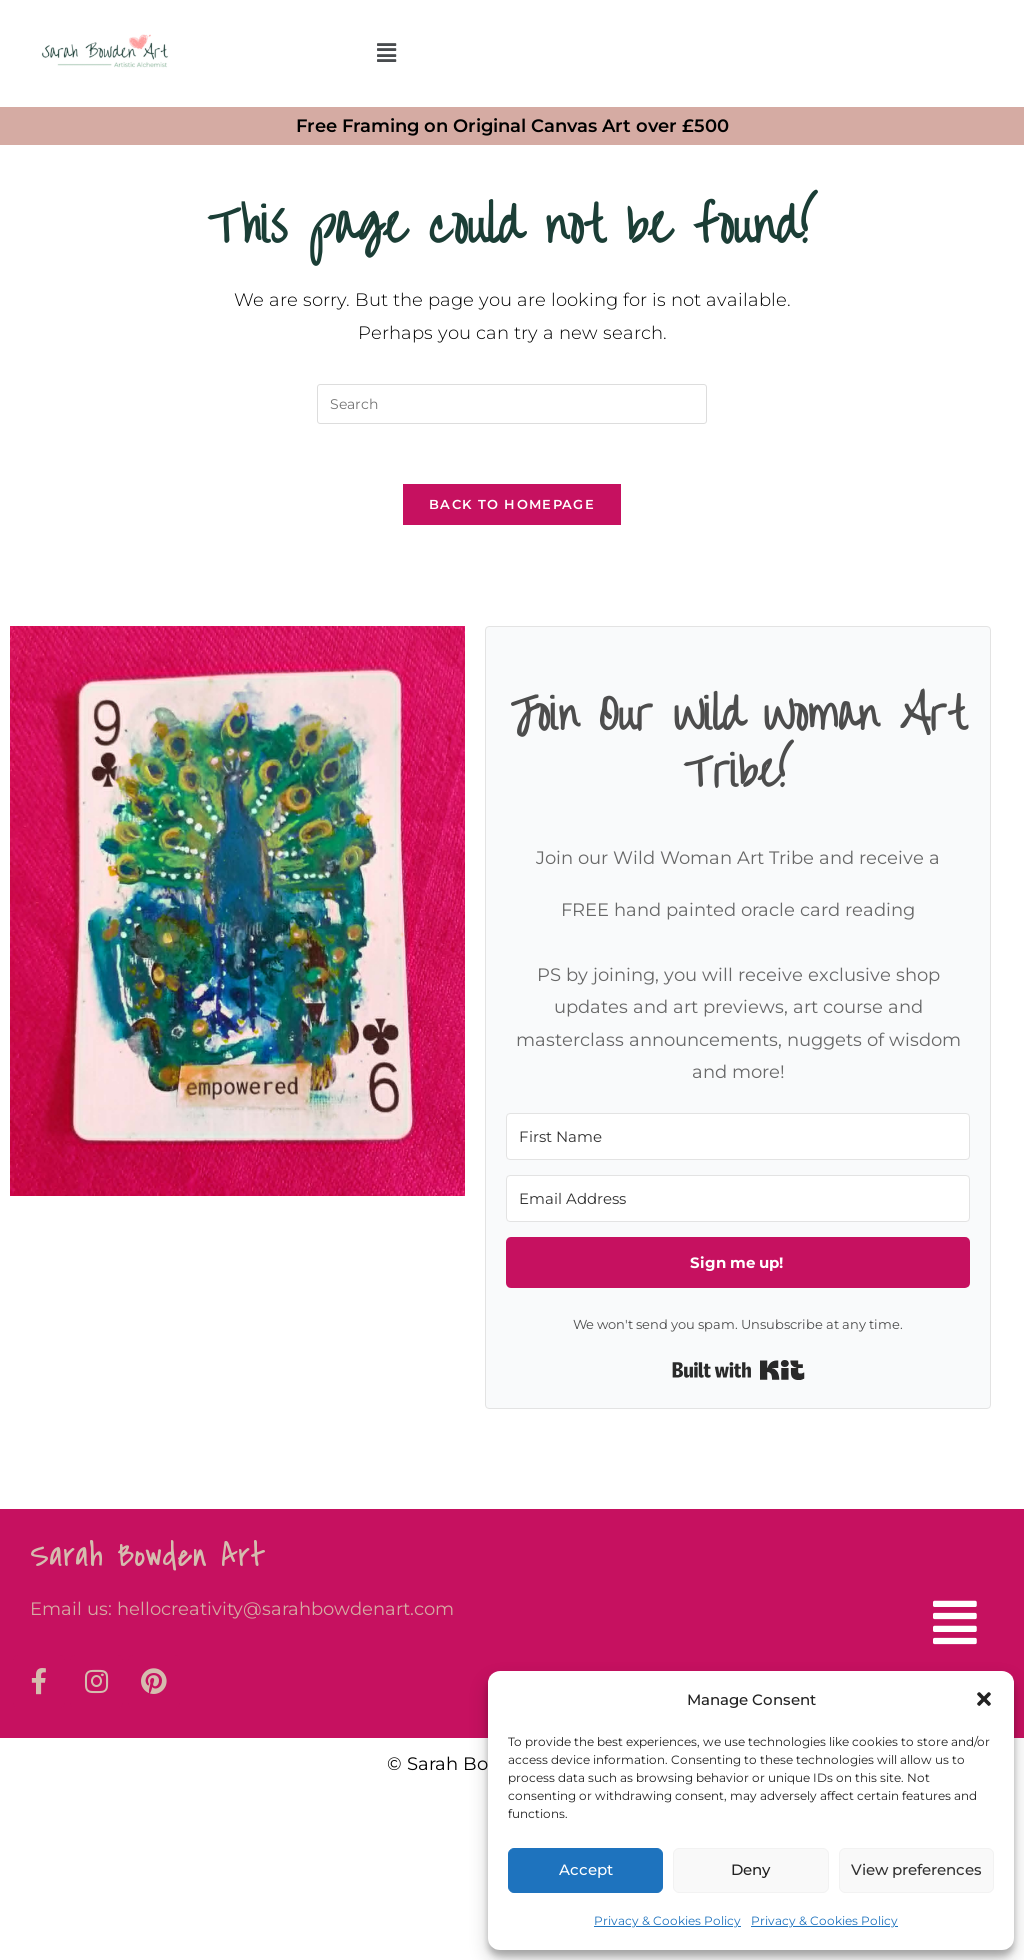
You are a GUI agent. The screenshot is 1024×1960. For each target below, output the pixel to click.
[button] (984, 1699)
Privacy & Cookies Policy (667, 1920)
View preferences (916, 1869)
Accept (586, 1869)
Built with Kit (738, 1371)
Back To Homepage (512, 505)
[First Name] (737, 1137)
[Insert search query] (512, 404)
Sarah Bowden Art (148, 1556)
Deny (750, 1869)
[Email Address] (737, 1199)
